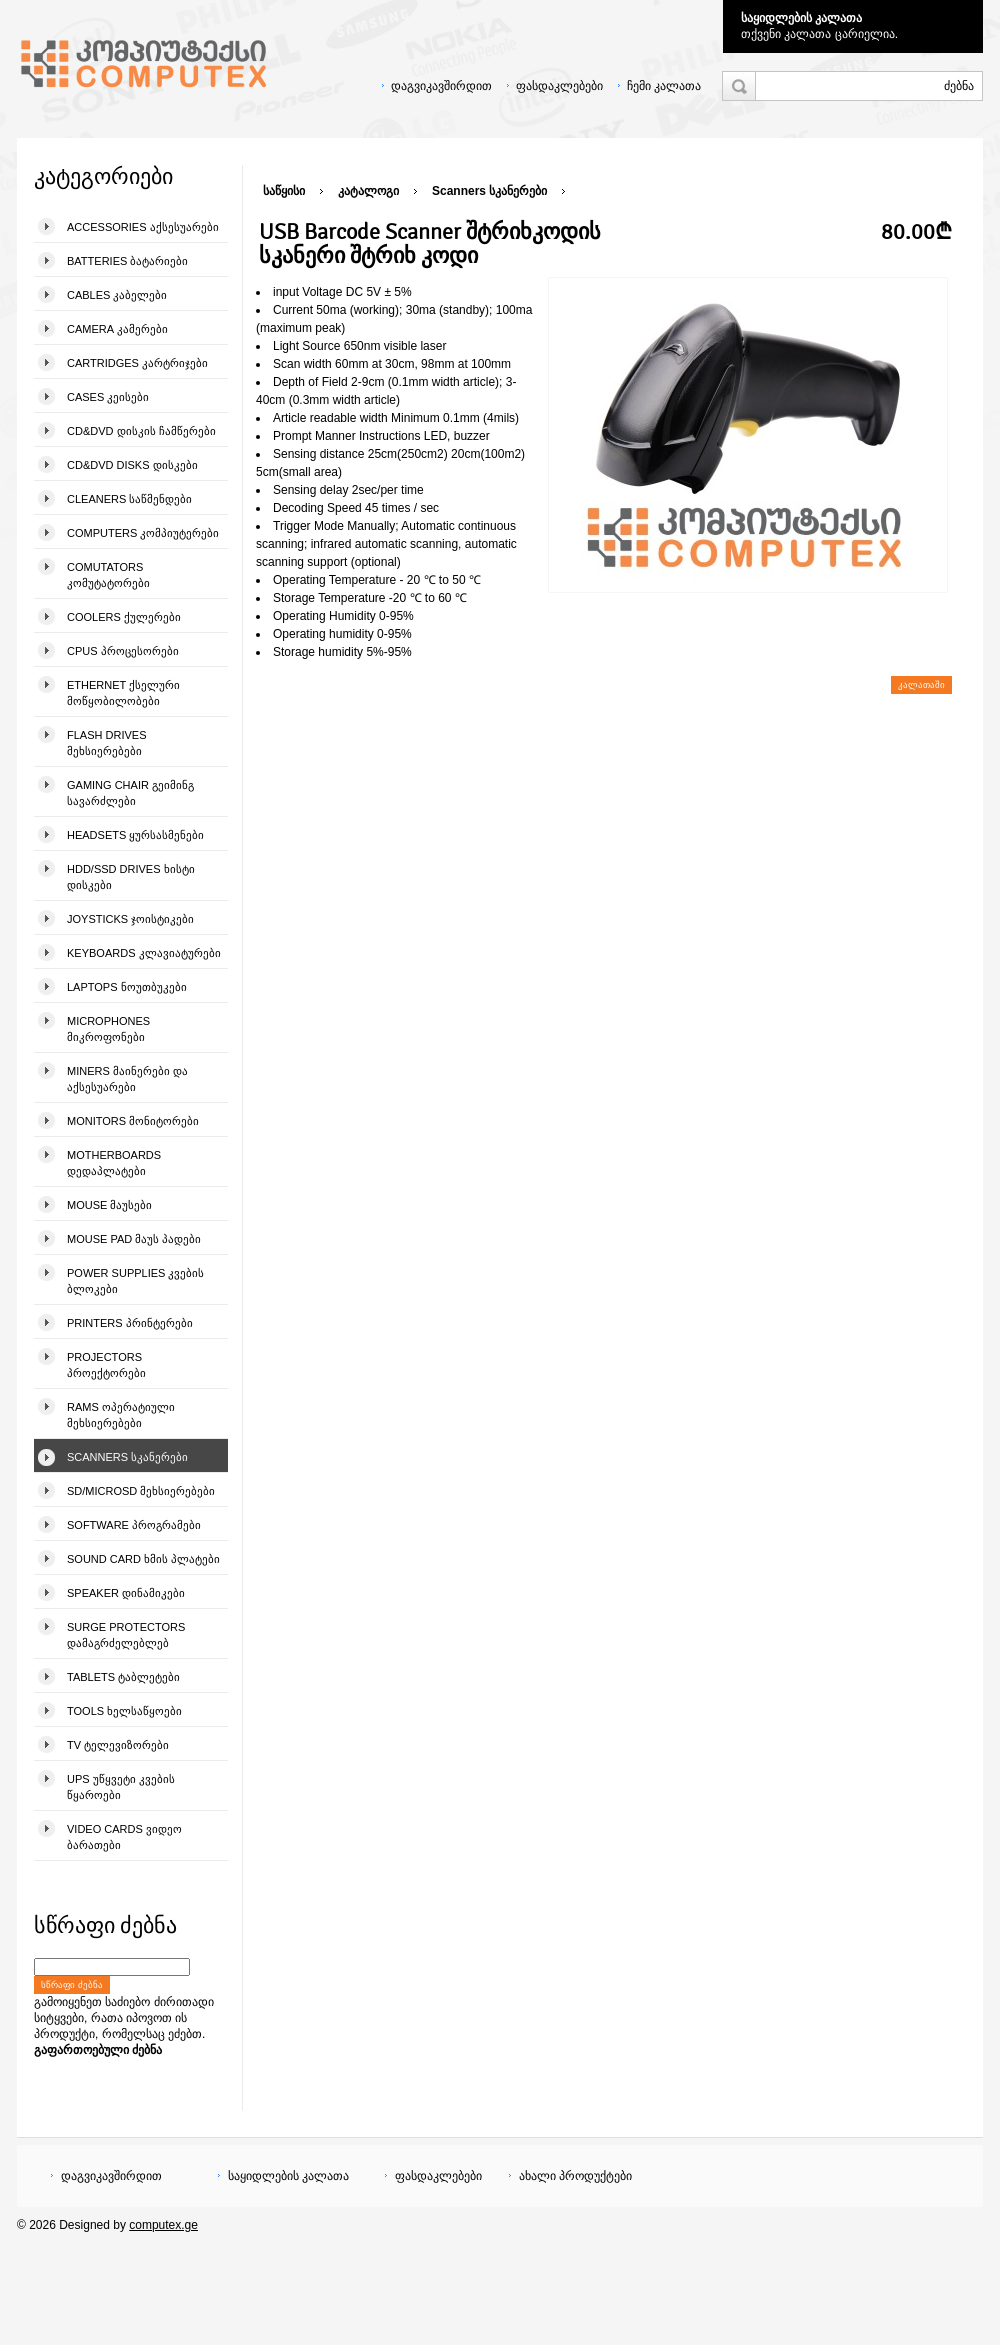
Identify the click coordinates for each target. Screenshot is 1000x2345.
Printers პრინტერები (130, 1323)
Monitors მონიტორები (133, 1121)
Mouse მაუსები (109, 1205)
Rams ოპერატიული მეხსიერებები (121, 1415)
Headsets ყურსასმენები (135, 835)
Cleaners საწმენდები (129, 499)
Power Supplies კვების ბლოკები (135, 1281)
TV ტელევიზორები (118, 1745)
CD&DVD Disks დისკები (132, 465)
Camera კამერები (117, 329)
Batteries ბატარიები (127, 261)
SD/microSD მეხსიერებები (141, 1491)
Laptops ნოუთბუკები (127, 987)
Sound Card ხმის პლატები (143, 1559)
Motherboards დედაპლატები (114, 1163)
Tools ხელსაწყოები (124, 1711)
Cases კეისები (108, 397)
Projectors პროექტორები (106, 1365)
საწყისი (284, 191)
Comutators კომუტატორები (108, 575)
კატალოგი (368, 191)
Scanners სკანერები (127, 1457)
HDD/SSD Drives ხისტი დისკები (131, 877)
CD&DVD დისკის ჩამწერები (141, 431)
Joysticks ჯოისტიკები (130, 919)
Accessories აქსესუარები (143, 227)
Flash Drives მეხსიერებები (106, 743)
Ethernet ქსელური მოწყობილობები (123, 693)
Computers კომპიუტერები (143, 533)
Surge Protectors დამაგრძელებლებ (126, 1635)
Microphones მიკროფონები (108, 1029)
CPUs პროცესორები (123, 651)
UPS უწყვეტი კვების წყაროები (121, 1787)
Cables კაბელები (117, 295)
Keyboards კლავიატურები (144, 953)
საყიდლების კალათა (801, 18)
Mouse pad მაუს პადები (134, 1239)
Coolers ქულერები (124, 617)
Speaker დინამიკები (126, 1593)
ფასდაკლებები (559, 86)
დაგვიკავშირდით (441, 86)
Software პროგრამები (134, 1525)
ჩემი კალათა (664, 86)
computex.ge (163, 2225)
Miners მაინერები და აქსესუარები (127, 1079)
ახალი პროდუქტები (575, 2176)
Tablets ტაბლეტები (123, 1677)
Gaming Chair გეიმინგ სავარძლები (130, 793)
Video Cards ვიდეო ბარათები (124, 1837)
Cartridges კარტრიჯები (137, 363)
